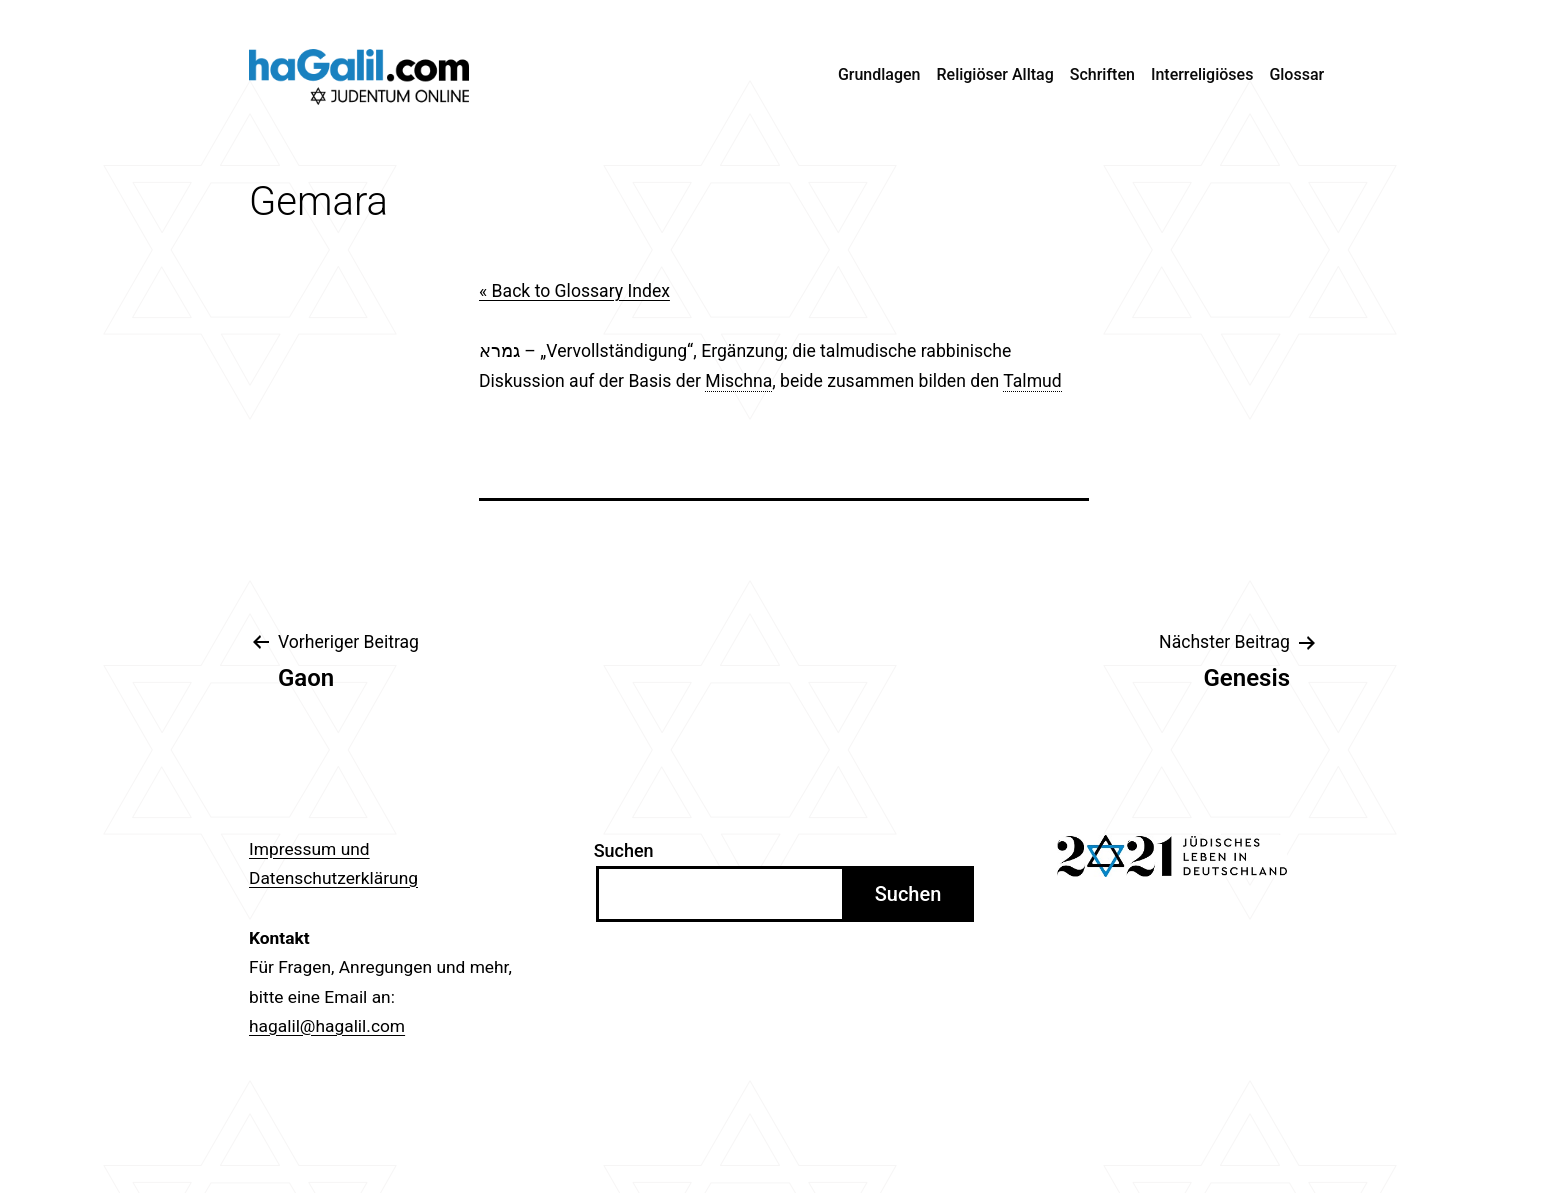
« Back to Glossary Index (574, 291)
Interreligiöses (1202, 74)
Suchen (624, 850)
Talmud (1032, 381)
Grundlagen (879, 74)
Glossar (1296, 74)
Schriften (1102, 74)
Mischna (738, 381)
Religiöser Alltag (995, 74)
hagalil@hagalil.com (327, 1026)
